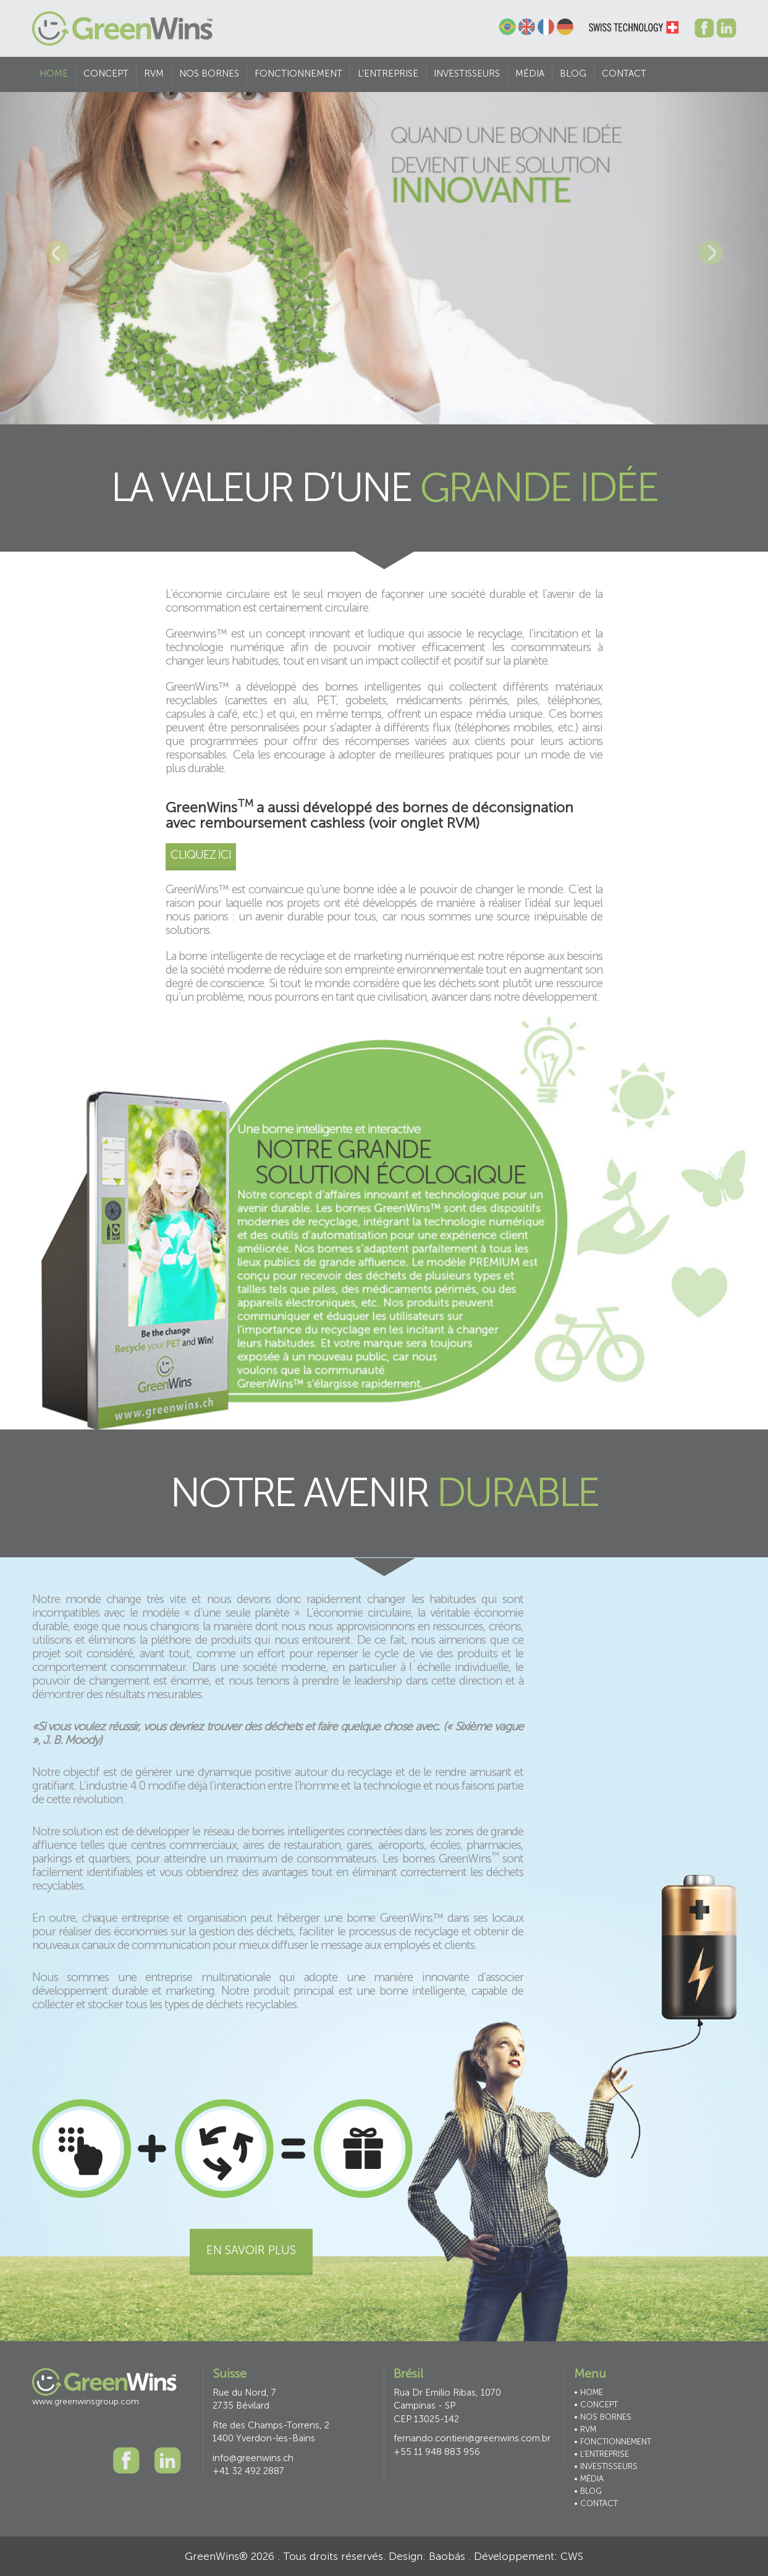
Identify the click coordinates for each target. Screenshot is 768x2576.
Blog (573, 73)
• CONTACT (596, 2503)
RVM (154, 73)
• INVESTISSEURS (606, 2466)
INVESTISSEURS (467, 73)
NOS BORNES (209, 73)
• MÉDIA (589, 2478)
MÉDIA (529, 73)
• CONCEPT (596, 2404)
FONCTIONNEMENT (298, 73)
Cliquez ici (201, 855)
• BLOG (588, 2491)
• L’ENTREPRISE (601, 2454)
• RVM (585, 2429)
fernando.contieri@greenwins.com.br (472, 2438)
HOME (54, 73)
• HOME (588, 2392)
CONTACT (624, 73)
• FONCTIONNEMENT (612, 2441)
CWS (571, 2556)
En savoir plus (251, 2250)
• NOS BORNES (602, 2417)
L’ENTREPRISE (388, 73)
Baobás (447, 2556)
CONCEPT (106, 73)
